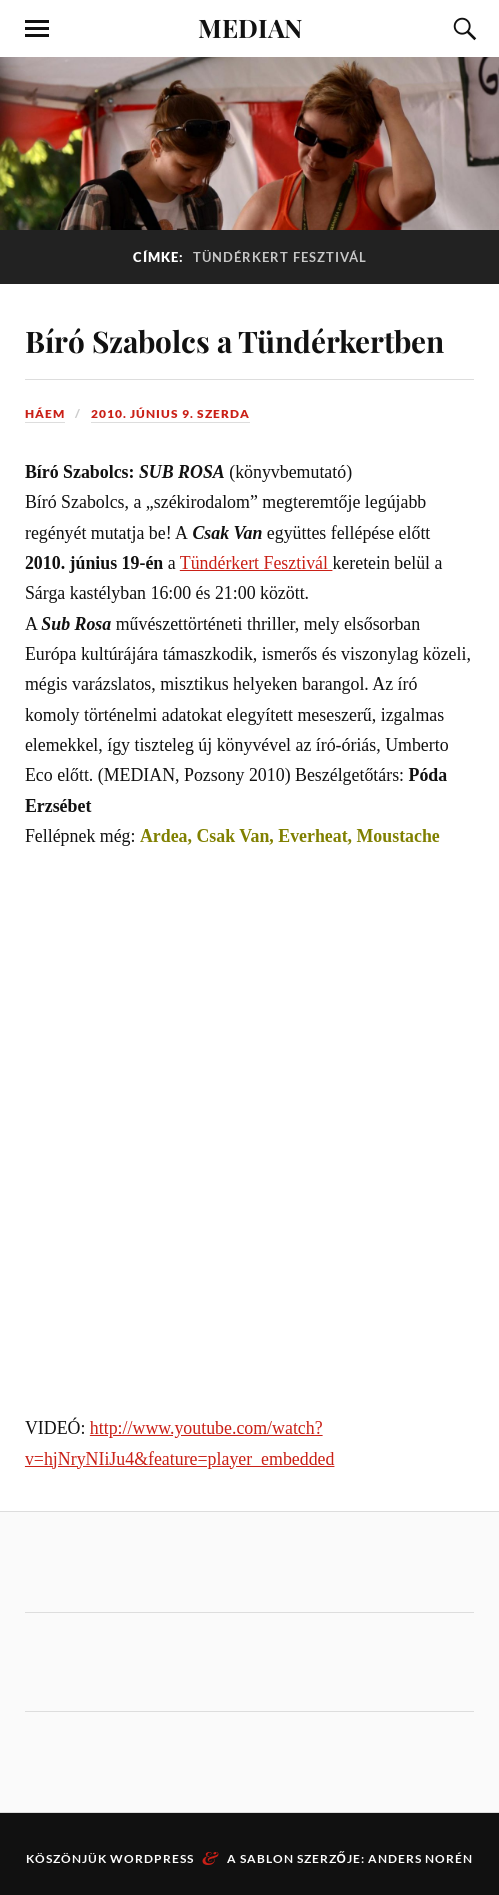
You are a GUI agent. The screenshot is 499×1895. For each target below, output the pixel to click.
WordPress (152, 1858)
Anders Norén (420, 1858)
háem (45, 413)
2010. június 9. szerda (170, 413)
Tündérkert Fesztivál (256, 563)
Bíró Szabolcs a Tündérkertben (234, 340)
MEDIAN (250, 27)
